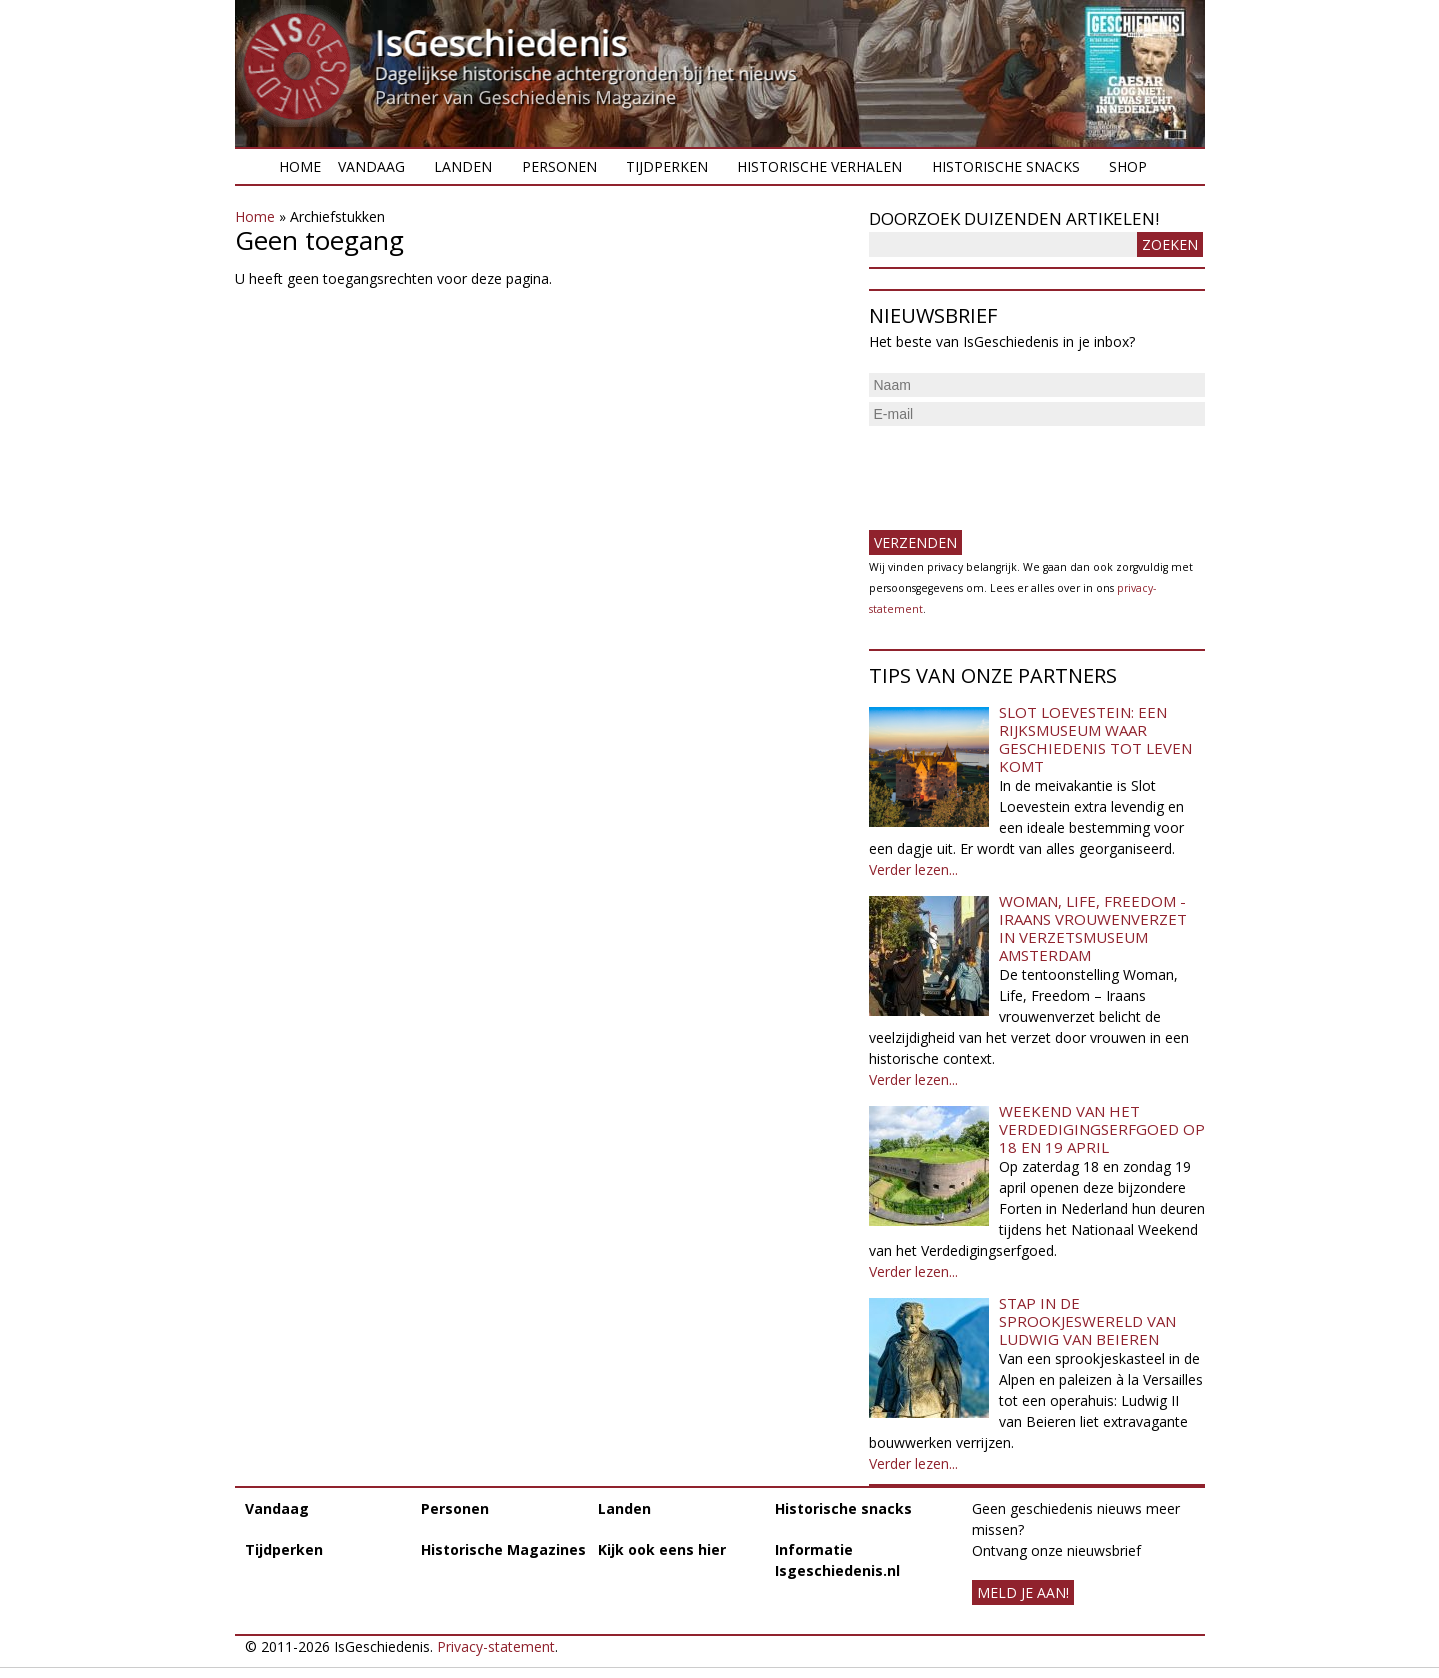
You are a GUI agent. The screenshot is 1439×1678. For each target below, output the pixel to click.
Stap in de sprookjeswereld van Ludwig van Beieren (1087, 1321)
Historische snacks (1006, 166)
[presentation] (1021, 470)
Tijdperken (667, 166)
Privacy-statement (496, 1646)
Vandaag (371, 166)
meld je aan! (1023, 1592)
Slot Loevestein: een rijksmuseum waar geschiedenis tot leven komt (1095, 739)
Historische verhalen (819, 166)
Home (300, 166)
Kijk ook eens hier (662, 1549)
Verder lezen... (913, 869)
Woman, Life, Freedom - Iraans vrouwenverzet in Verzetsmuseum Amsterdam (1093, 928)
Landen (463, 166)
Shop (1128, 166)
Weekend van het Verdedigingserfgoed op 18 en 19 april (1102, 1129)
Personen (559, 166)
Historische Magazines (503, 1549)
